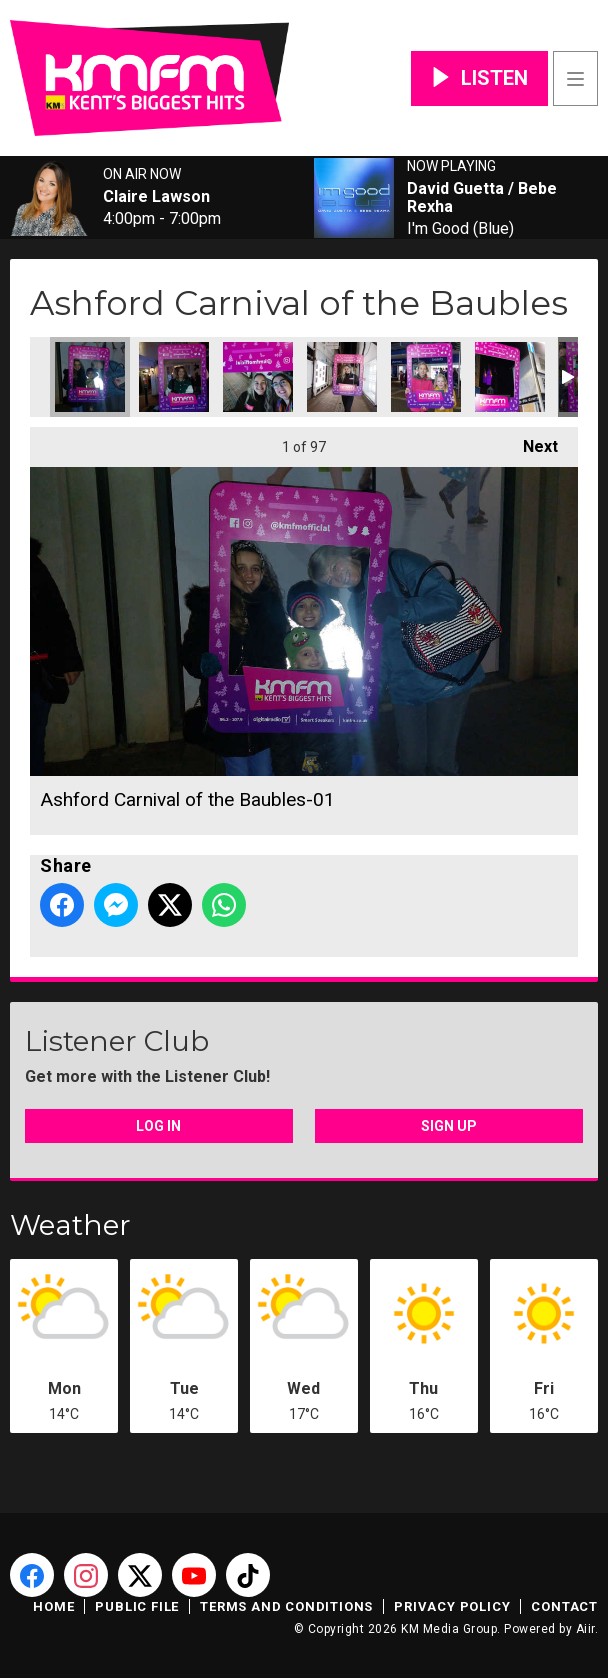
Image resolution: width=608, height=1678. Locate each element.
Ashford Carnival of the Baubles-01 (90, 377)
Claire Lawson (156, 197)
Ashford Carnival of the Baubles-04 (258, 377)
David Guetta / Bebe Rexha (482, 198)
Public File (137, 1606)
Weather (70, 1225)
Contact (564, 1606)
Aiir (585, 1629)
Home (53, 1606)
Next (530, 441)
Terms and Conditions (286, 1606)
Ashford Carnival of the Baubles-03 (426, 377)
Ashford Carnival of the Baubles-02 (174, 377)
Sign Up (449, 1126)
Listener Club (117, 1041)
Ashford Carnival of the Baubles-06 (510, 377)
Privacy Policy (452, 1606)
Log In (158, 1126)
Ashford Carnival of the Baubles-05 (342, 377)
